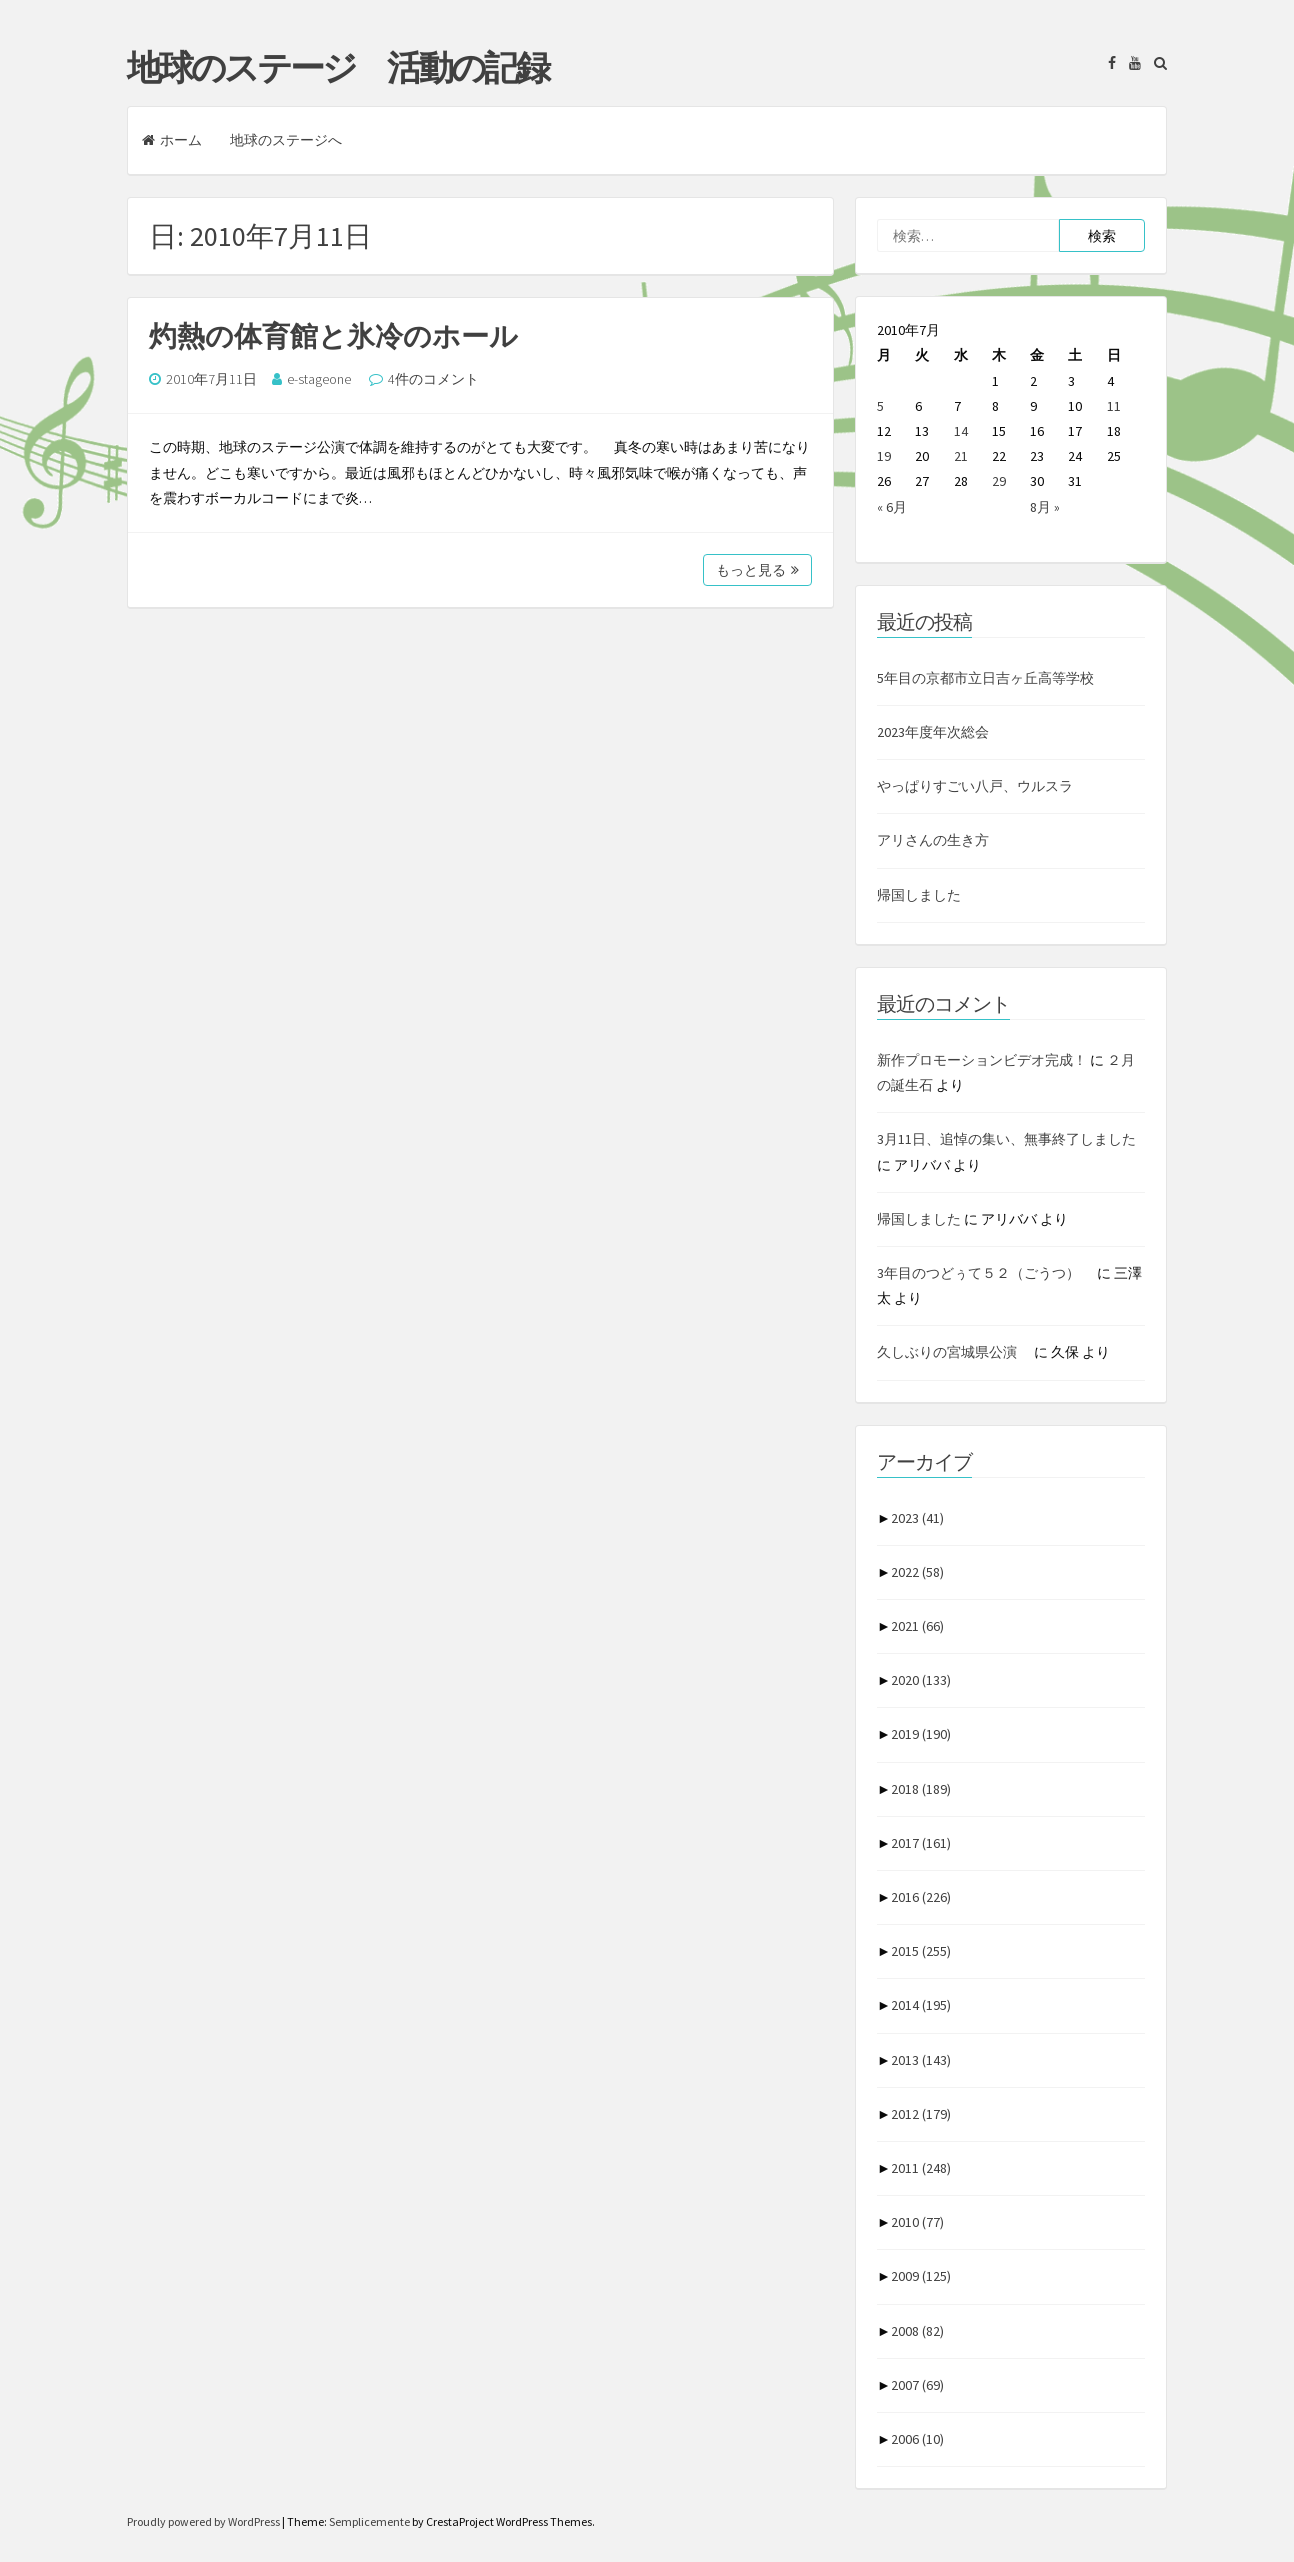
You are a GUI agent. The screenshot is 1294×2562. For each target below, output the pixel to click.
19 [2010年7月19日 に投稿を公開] (884, 456)
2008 (917, 2331)
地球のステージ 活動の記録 (337, 68)
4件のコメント (433, 379)
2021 (917, 1626)
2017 (921, 1843)
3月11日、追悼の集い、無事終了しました (1006, 1139)
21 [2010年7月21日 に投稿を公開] (961, 456)
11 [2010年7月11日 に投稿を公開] (1114, 406)
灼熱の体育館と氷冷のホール (333, 336)
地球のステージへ (286, 140)
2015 (921, 1951)
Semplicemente (369, 2521)
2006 (917, 2439)
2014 (921, 2005)
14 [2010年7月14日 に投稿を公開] (961, 431)
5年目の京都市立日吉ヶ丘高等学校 (985, 678)
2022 (917, 1572)
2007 (917, 2385)
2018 (921, 1789)
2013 (921, 2060)
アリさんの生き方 (933, 840)
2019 (921, 1734)
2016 (921, 1897)
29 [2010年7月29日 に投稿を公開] (999, 481)
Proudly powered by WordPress (204, 2521)
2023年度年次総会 (933, 732)
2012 (921, 2114)
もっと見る (757, 570)
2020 (921, 1680)
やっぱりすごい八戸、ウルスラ (975, 786)
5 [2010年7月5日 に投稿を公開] (880, 406)
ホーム (172, 140)
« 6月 (892, 507)
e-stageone (319, 379)
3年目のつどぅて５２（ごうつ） (985, 1273)
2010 (917, 2222)
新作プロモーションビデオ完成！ (982, 1060)
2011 (921, 2168)
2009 (921, 2276)
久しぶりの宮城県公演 (954, 1352)
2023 (917, 1518)
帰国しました (919, 895)
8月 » (1045, 507)
